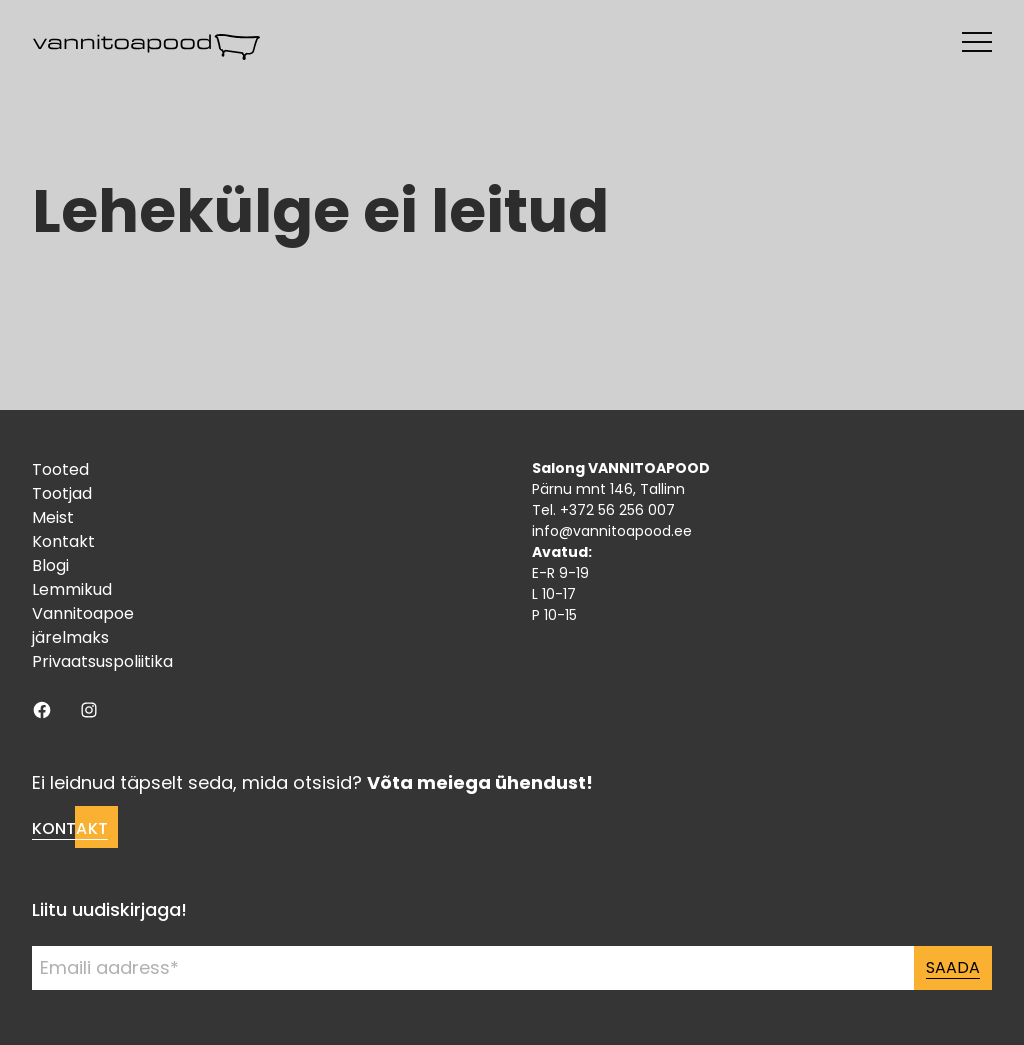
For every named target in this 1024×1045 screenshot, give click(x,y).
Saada (953, 967)
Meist (53, 517)
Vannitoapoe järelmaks (83, 625)
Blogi (50, 565)
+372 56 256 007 (617, 510)
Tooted (60, 469)
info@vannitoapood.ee (612, 531)
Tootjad (62, 493)
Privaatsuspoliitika (102, 661)
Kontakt (63, 541)
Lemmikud (72, 589)
